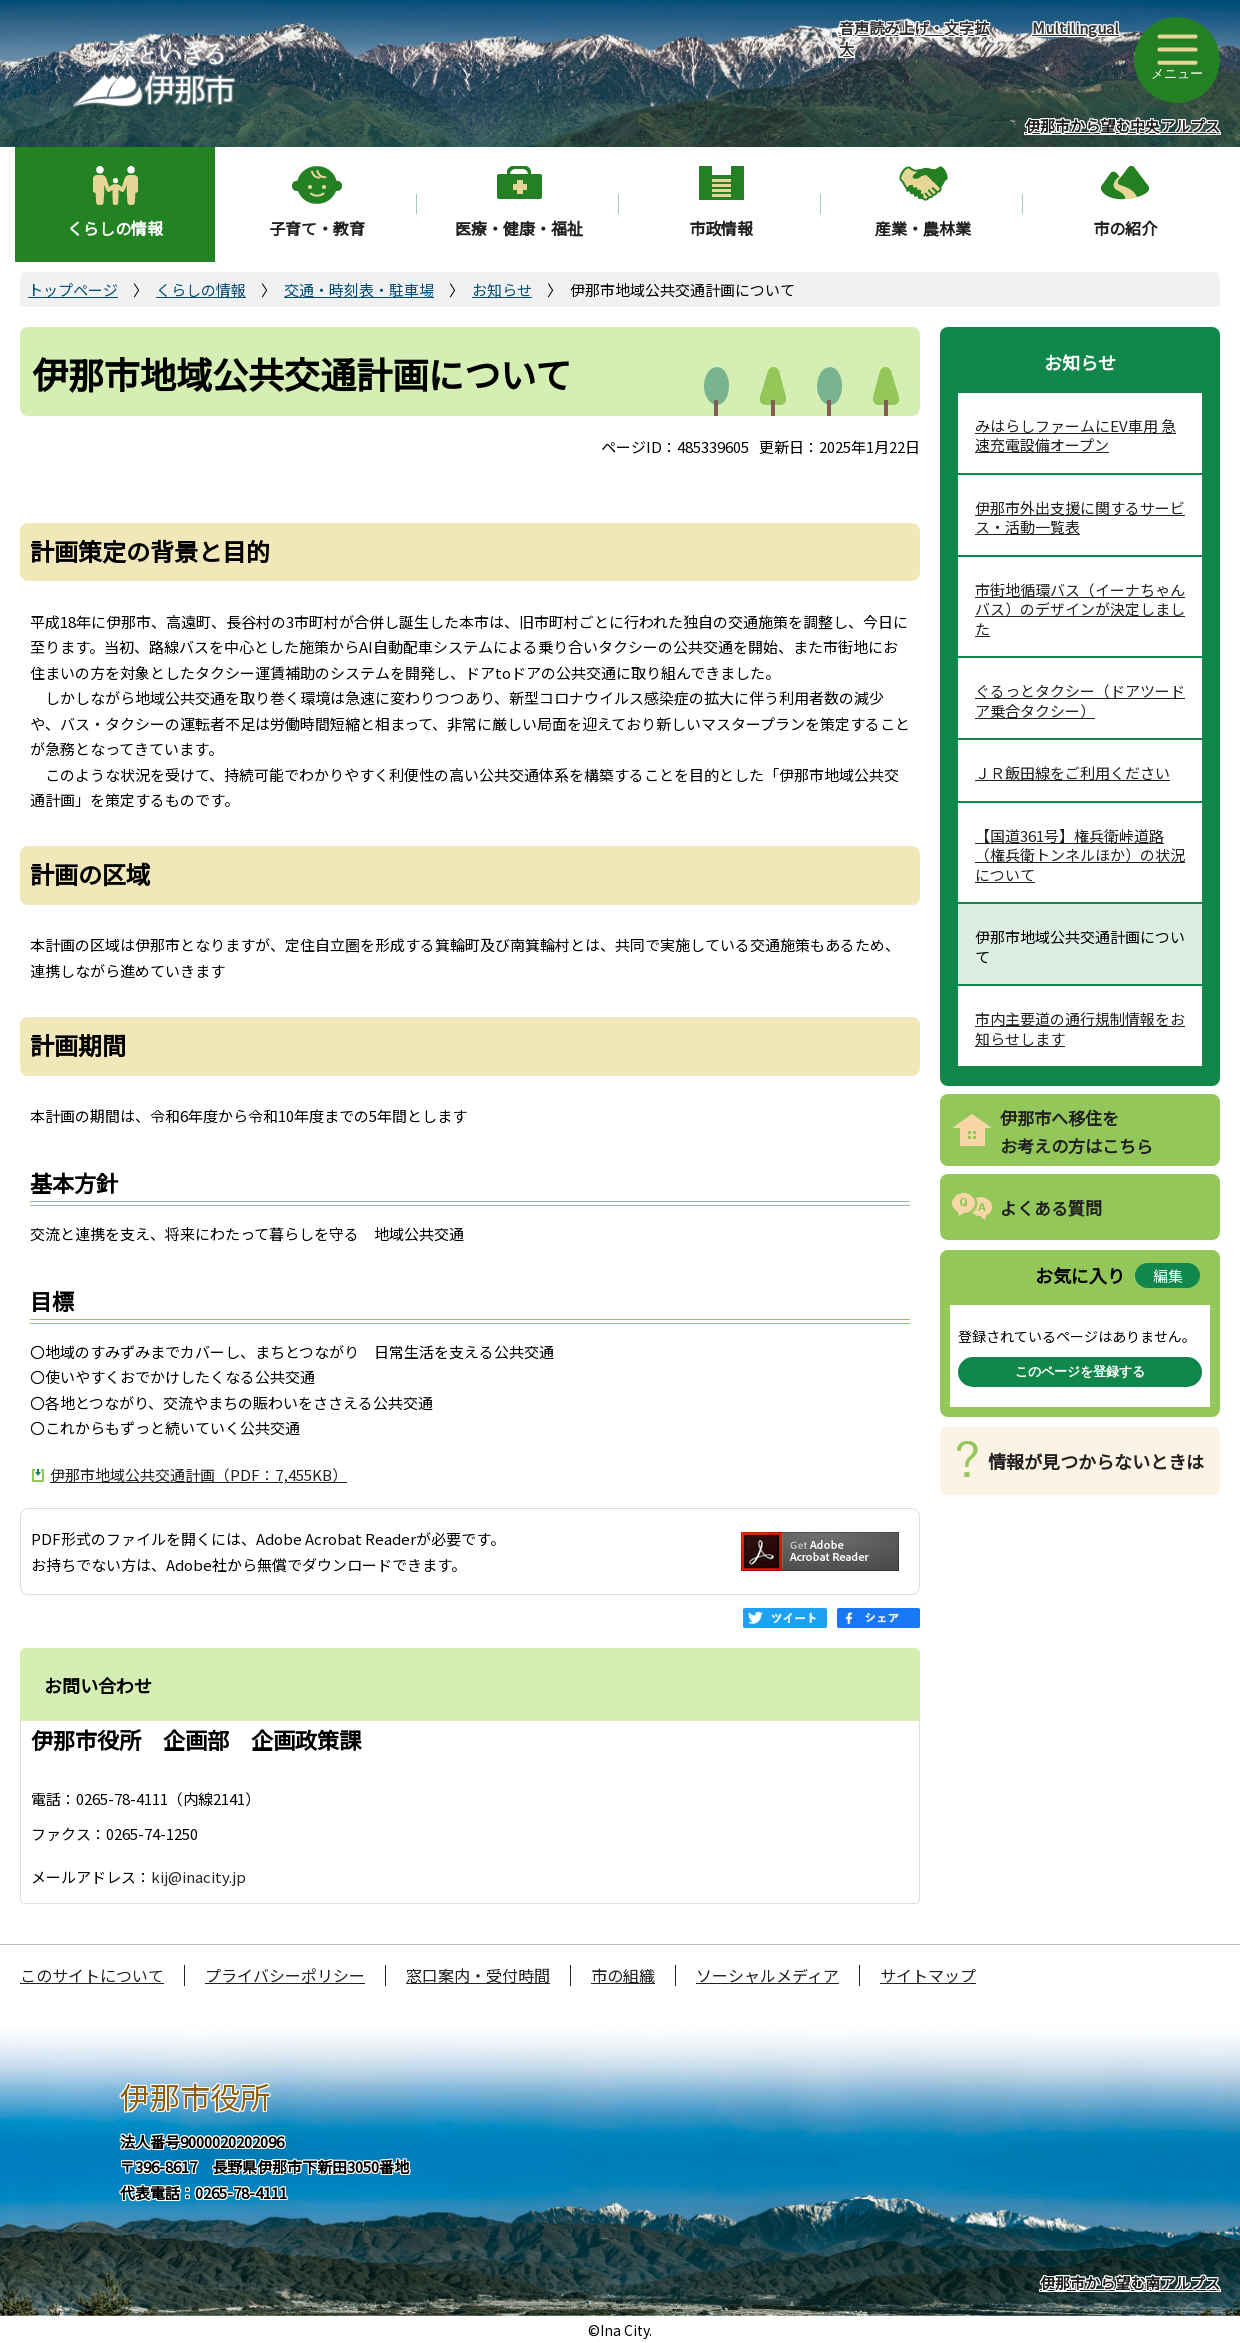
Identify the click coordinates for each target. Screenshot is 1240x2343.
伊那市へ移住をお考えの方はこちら (1076, 1132)
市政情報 (721, 228)
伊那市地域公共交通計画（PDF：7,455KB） (198, 1474)
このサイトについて (92, 1975)
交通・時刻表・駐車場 (359, 289)
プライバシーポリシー (285, 1975)
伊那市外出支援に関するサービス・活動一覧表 (1080, 517)
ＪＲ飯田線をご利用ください (1072, 772)
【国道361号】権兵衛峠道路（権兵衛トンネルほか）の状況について (1080, 855)
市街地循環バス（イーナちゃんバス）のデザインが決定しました (1080, 609)
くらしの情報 (115, 228)
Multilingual (1075, 27)
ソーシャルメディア (767, 1975)
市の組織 (623, 1975)
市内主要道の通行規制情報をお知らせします (1080, 1028)
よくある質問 (1051, 1207)
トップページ (73, 289)
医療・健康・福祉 (519, 228)
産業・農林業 (923, 228)
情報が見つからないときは (1096, 1461)
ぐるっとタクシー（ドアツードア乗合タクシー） (1080, 700)
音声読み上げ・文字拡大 (914, 38)
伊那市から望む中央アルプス (1122, 125)
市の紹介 (1125, 228)
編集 (1168, 1275)
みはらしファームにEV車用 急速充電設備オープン (1075, 435)
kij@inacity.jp (198, 1876)
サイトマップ (928, 1975)
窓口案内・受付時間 (478, 1975)
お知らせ (502, 289)
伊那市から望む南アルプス (1130, 2282)
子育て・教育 (317, 228)
